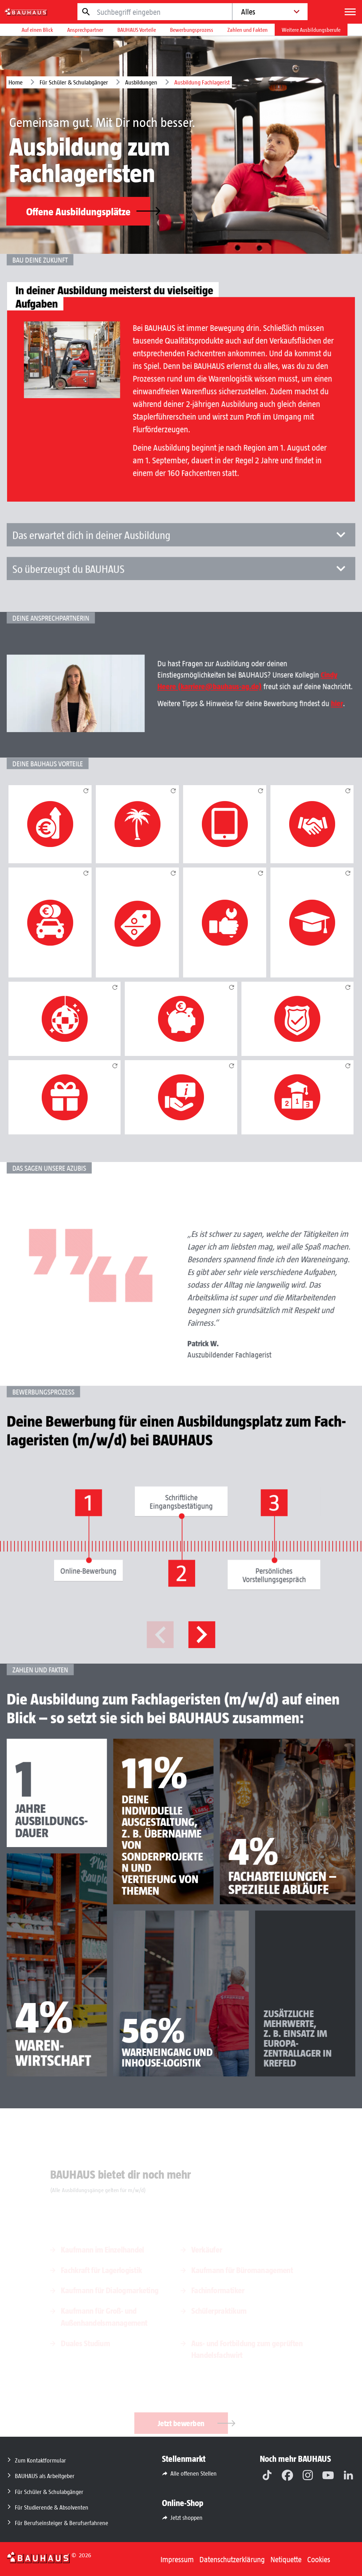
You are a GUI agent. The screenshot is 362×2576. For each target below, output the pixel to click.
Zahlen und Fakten (247, 29)
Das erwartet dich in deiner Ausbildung (181, 564)
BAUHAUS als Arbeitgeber (45, 2475)
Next (197, 1640)
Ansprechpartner (85, 29)
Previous (164, 1640)
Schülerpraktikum (218, 2310)
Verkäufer (206, 2249)
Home (15, 82)
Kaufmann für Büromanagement (242, 2269)
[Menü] (350, 12)
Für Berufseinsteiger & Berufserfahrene (61, 2522)
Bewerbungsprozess (191, 29)
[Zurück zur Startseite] (38, 2557)
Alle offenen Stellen (193, 2473)
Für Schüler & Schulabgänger (74, 82)
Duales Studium (85, 2343)
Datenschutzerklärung (232, 2559)
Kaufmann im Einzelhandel (102, 2249)
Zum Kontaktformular (40, 2460)
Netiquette (286, 2559)
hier (301, 724)
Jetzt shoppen (186, 2517)
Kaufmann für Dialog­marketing (109, 2290)
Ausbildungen (141, 82)
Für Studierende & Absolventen (51, 2507)
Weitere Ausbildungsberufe (311, 29)
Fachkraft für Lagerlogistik (101, 2269)
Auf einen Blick (37, 29)
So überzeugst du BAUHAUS (181, 590)
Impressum (177, 2559)
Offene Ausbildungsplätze (88, 211)
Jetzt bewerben (193, 2423)
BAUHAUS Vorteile (136, 29)
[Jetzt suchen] (85, 11)
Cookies (318, 2559)
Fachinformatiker (217, 2290)
